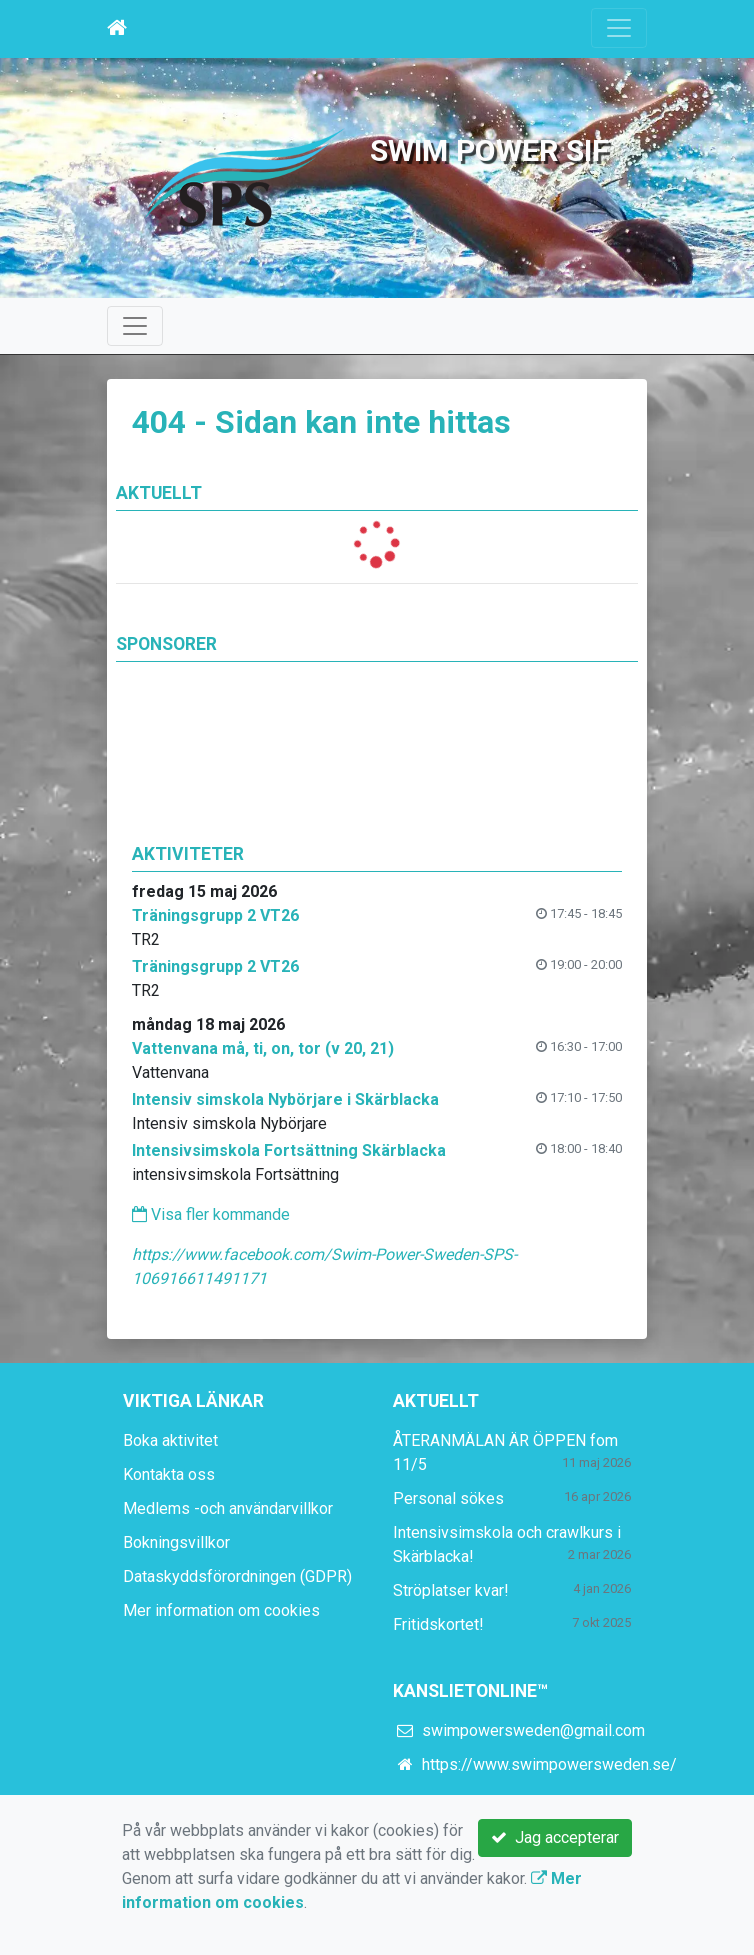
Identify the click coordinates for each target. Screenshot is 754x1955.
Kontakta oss (169, 1474)
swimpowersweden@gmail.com (533, 1730)
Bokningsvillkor (176, 1542)
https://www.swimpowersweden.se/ (549, 1764)
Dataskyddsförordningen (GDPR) (237, 1576)
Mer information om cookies (221, 1610)
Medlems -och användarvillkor (228, 1508)
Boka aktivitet (170, 1440)
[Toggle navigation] (619, 28)
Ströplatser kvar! (451, 1590)
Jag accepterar (555, 1837)
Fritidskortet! (438, 1624)
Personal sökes (448, 1498)
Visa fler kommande (211, 1214)
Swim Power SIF (489, 150)
